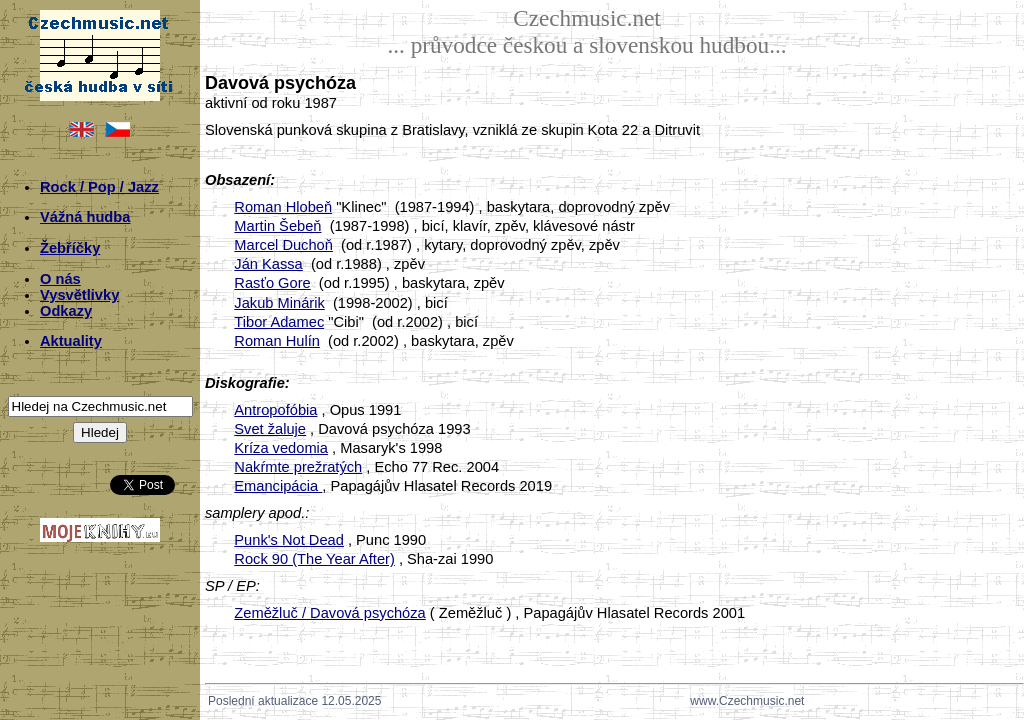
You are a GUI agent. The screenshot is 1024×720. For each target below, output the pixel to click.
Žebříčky (70, 248)
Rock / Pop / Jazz (99, 187)
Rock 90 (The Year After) (314, 559)
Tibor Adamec (279, 322)
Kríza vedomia (281, 448)
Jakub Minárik (279, 303)
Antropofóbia (275, 410)
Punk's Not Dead (289, 540)
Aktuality (71, 341)
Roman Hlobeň (283, 207)
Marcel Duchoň (283, 245)
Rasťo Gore (272, 283)
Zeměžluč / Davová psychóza (329, 613)
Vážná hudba (85, 217)
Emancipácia (278, 486)
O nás (60, 279)
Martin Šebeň (277, 226)
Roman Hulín (277, 341)
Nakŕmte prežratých (298, 467)
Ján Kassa (268, 264)
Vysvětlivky (79, 295)
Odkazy (66, 311)
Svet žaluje (270, 429)
